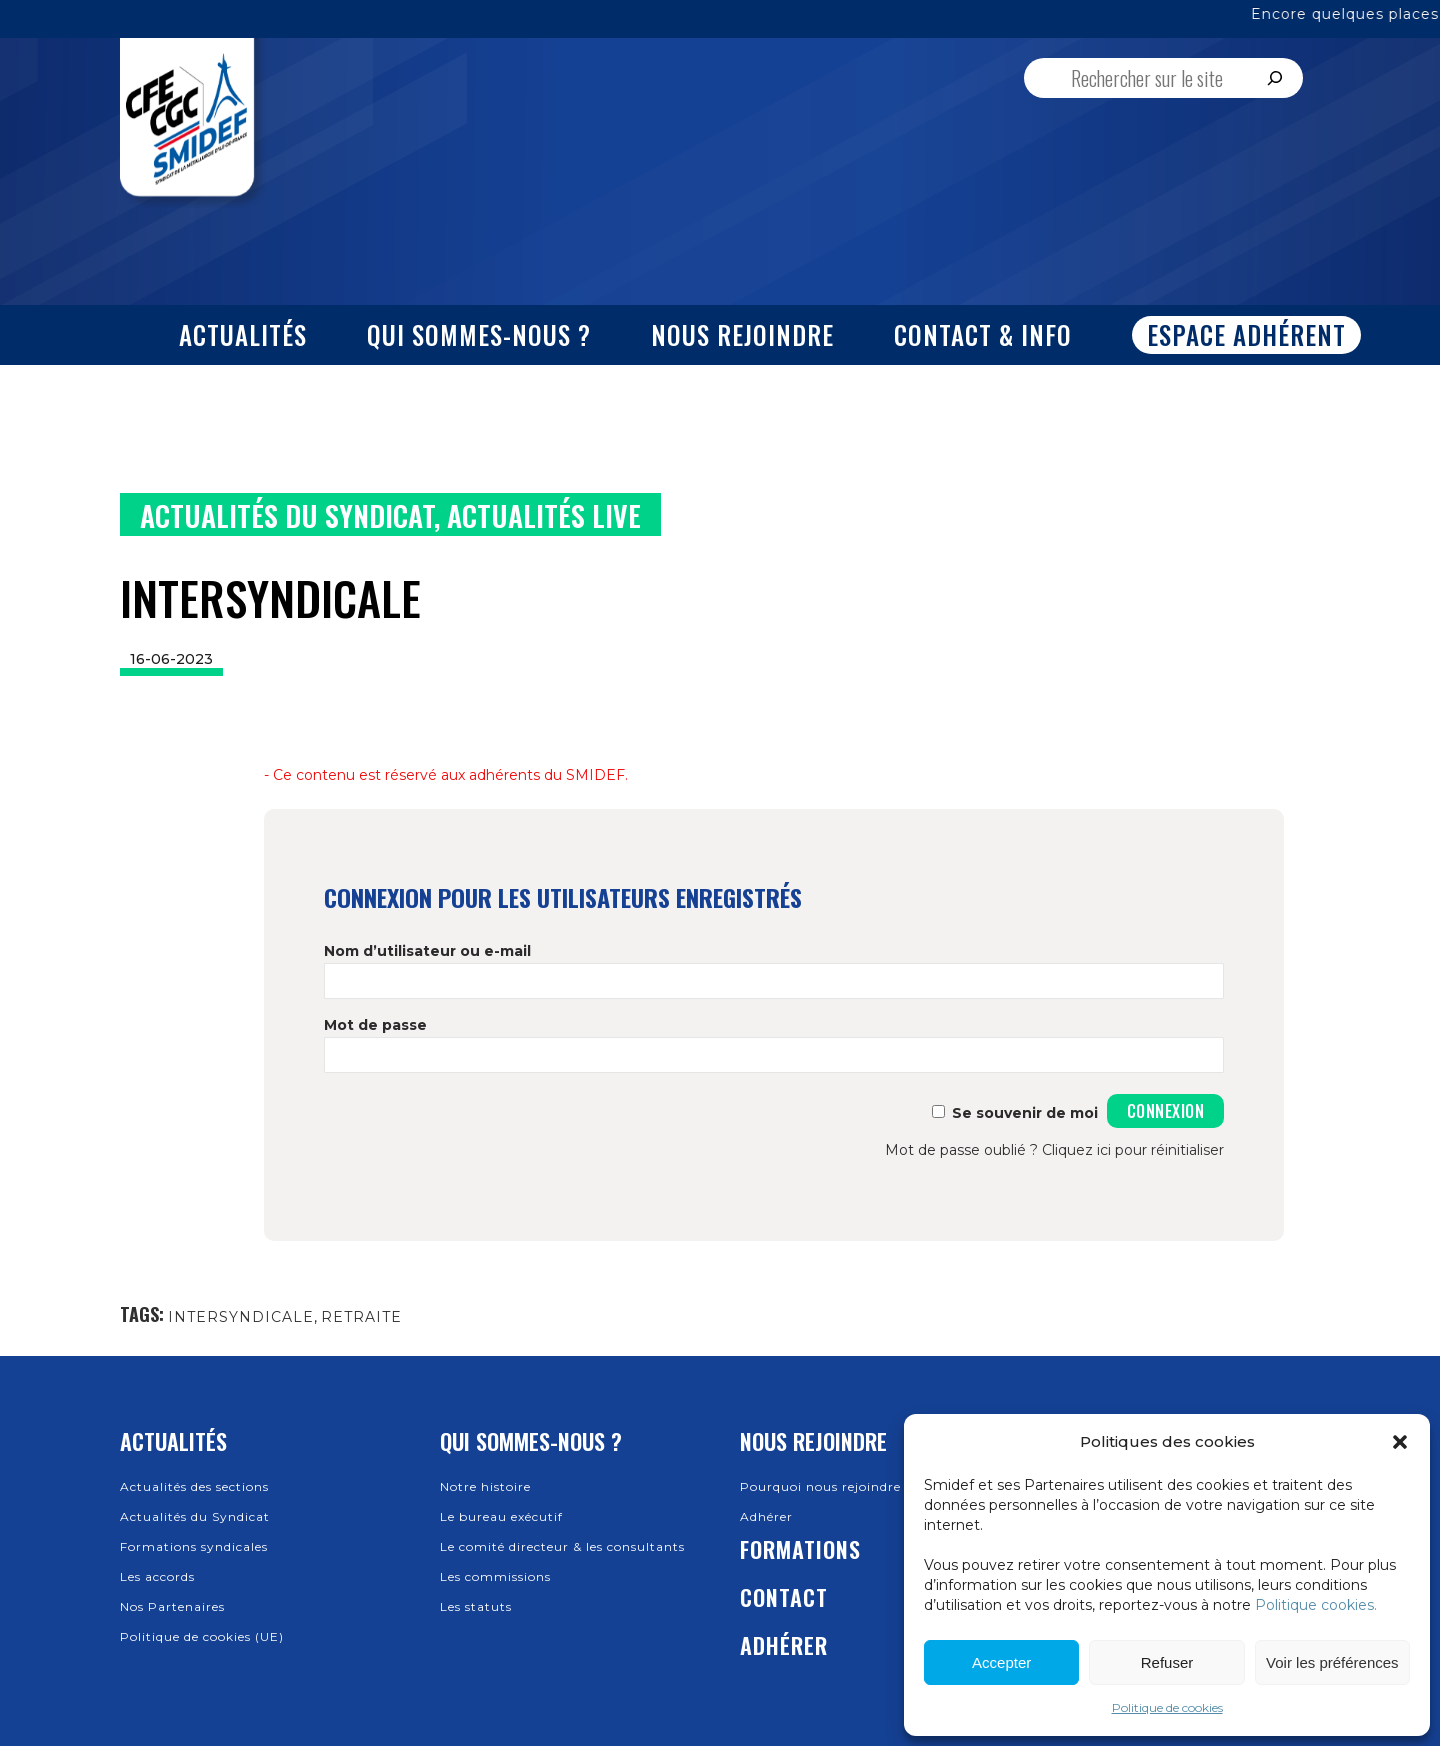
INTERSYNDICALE (241, 1317)
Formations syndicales (194, 1546)
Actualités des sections (194, 1486)
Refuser (1167, 1662)
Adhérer (766, 1516)
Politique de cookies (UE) (202, 1636)
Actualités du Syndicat (287, 515)
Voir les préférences (1332, 1662)
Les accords (157, 1576)
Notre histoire (485, 1486)
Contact (784, 1597)
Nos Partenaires (172, 1606)
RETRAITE (361, 1317)
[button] (1400, 1442)
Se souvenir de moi (1025, 1113)
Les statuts (476, 1606)
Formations (800, 1549)
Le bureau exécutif (501, 1516)
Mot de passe (375, 1025)
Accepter (1001, 1662)
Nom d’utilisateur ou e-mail (427, 951)
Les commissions (495, 1576)
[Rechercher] (1275, 78)
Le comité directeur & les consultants (562, 1546)
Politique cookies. (1316, 1605)
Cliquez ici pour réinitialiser (1133, 1150)
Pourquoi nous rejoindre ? (826, 1486)
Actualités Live (544, 515)
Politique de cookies (1167, 1707)
